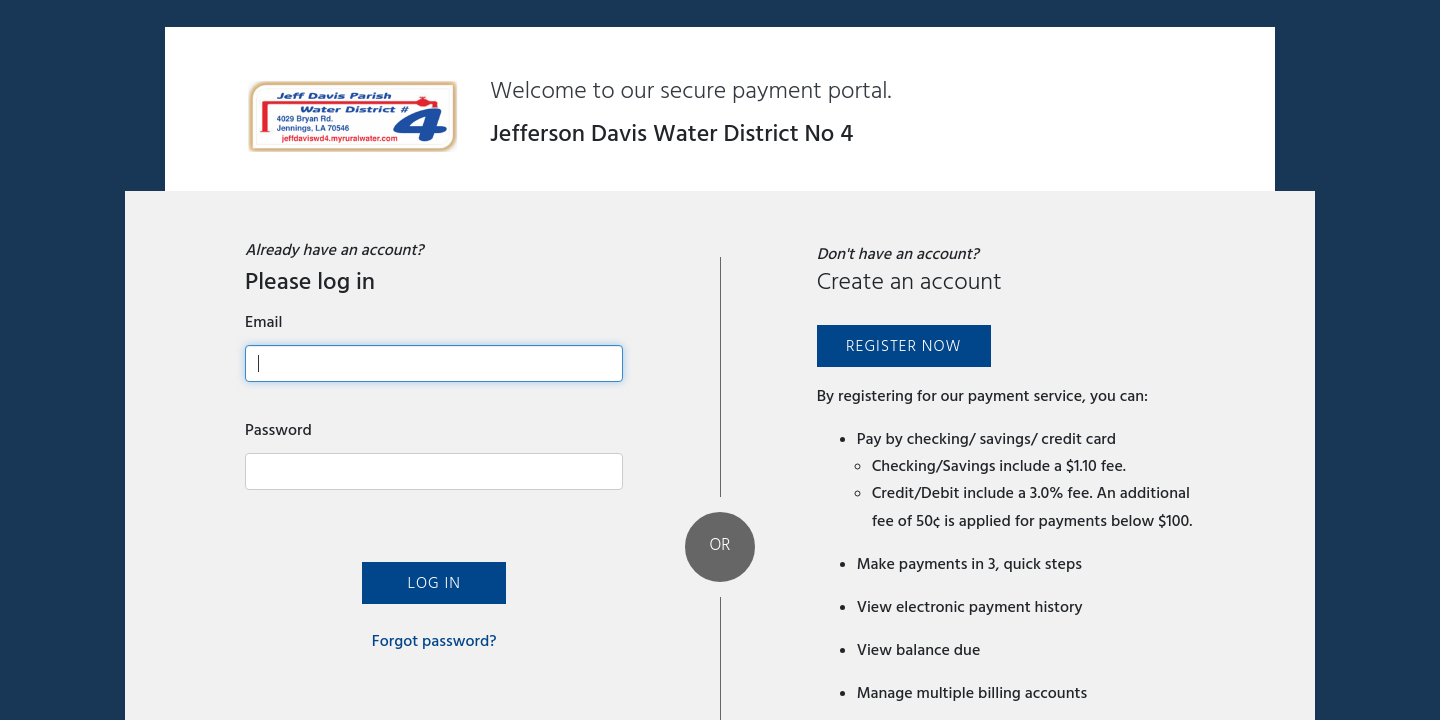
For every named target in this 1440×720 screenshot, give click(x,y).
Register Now (903, 346)
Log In (433, 583)
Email (263, 322)
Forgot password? (434, 641)
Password (278, 430)
